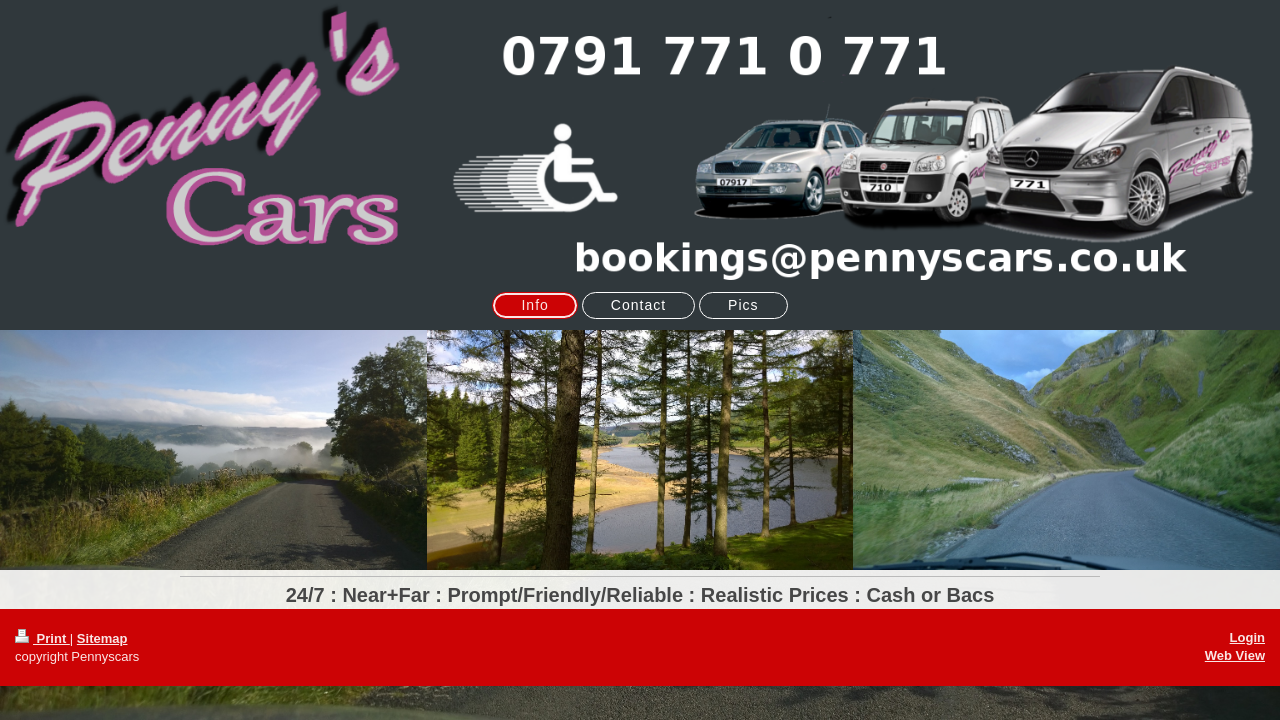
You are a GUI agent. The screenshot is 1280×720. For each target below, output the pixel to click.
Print (42, 638)
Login (1247, 637)
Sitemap (102, 638)
